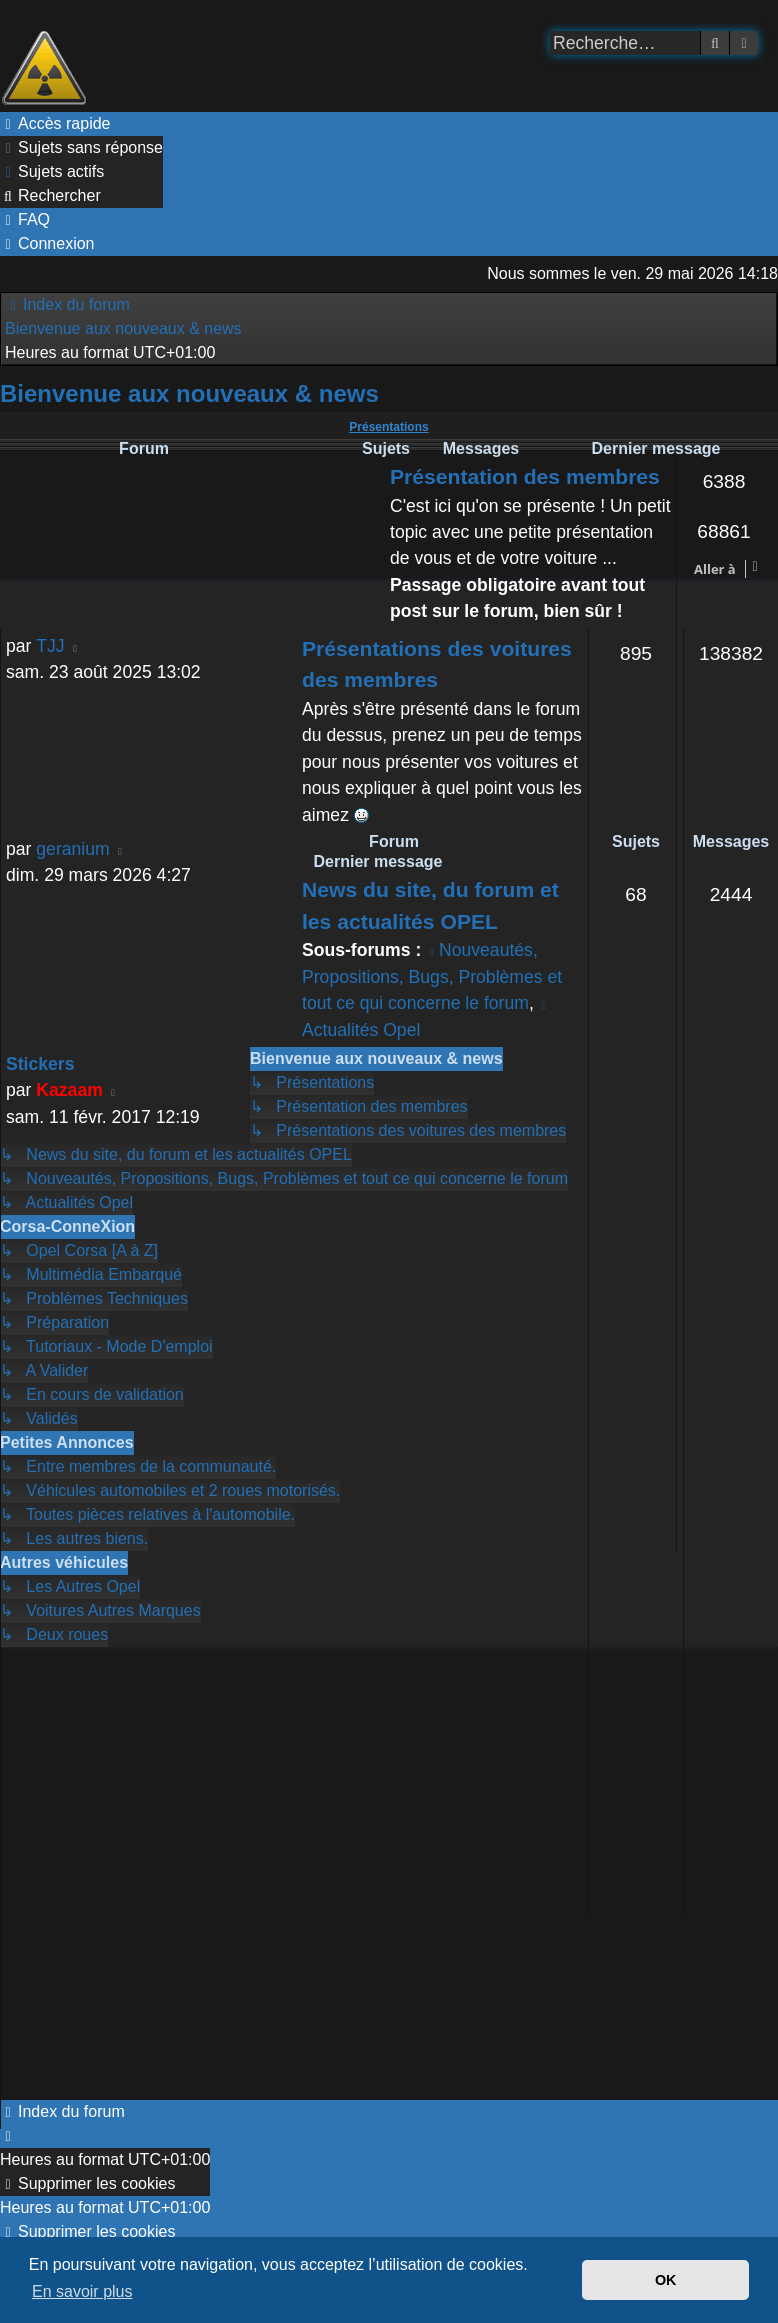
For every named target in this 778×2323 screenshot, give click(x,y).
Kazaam (69, 1090)
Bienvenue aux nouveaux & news (189, 393)
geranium (72, 849)
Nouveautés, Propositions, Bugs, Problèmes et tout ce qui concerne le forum (432, 976)
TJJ (50, 646)
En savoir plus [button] (82, 2291)
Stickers (40, 1064)
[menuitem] (81, 148)
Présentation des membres (525, 476)
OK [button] (666, 2280)
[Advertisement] (216, 1873)
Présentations (388, 427)
